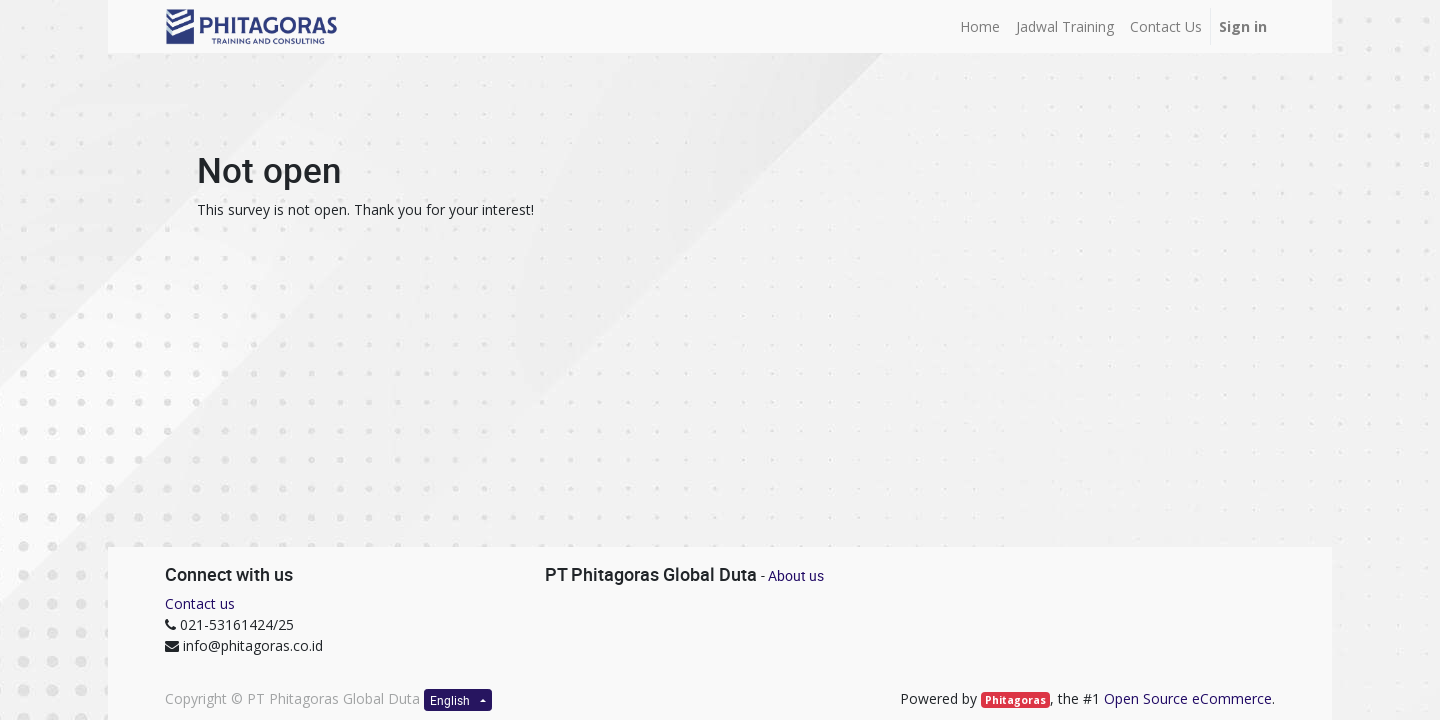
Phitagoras (1015, 700)
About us (796, 575)
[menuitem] (980, 26)
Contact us (200, 603)
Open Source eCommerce (1188, 698)
